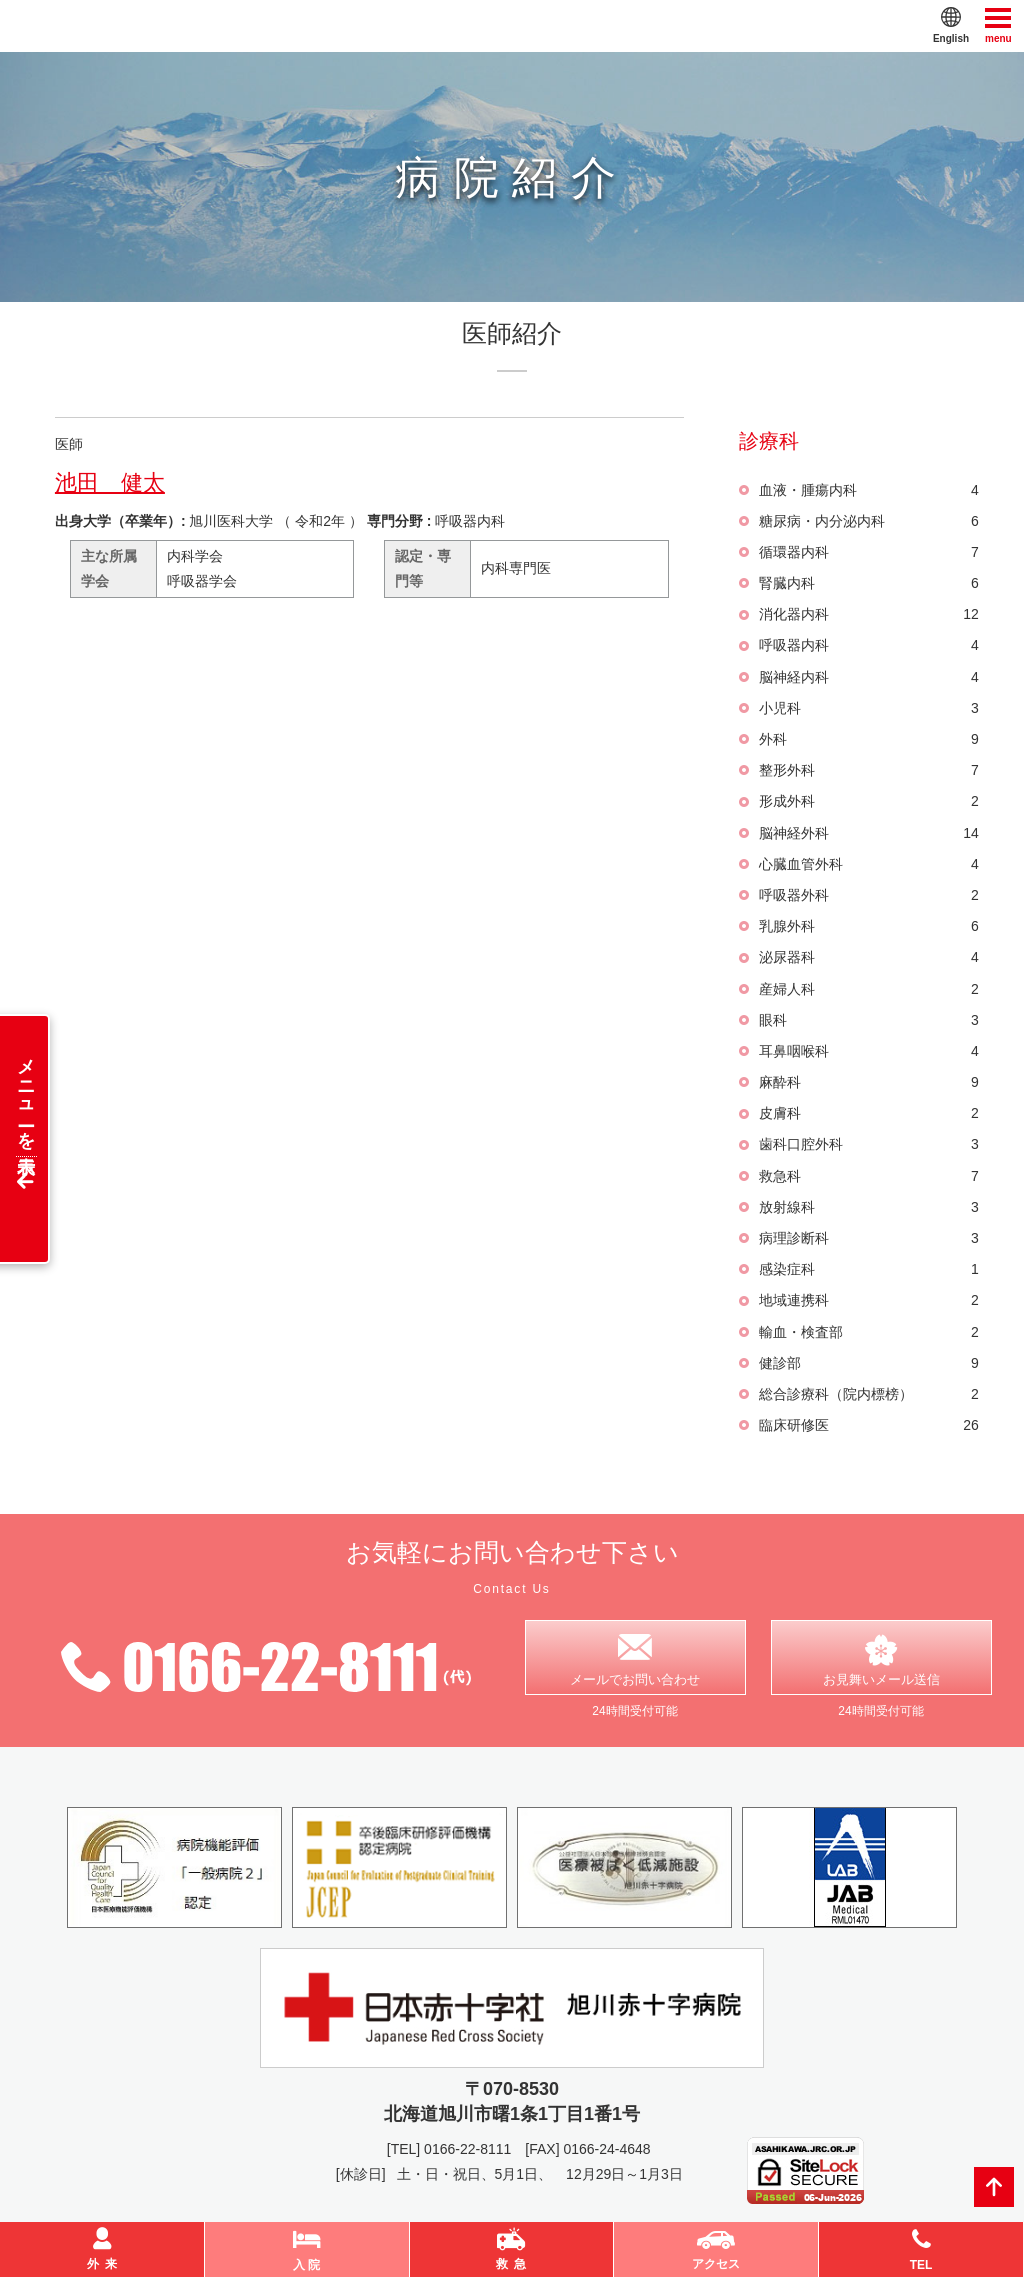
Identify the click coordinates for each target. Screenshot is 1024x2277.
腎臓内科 (868, 583)
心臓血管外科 (868, 864)
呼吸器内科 (868, 645)
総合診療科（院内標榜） (868, 1394)
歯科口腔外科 (868, 1144)
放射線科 (868, 1207)
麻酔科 (868, 1082)
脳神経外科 (868, 833)
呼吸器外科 (868, 895)
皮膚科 (868, 1113)
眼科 (868, 1020)
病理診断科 (868, 1238)
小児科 (868, 708)
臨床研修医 (868, 1425)
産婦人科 (868, 989)
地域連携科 (868, 1300)
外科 (868, 739)
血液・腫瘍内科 (868, 490)
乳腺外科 (868, 926)
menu (998, 24)
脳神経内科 (868, 677)
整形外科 (868, 770)
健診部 (868, 1363)
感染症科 (868, 1269)
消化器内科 (868, 614)
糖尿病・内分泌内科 (868, 521)
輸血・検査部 (868, 1332)
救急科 (868, 1176)
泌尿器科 (868, 957)
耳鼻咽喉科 (868, 1051)
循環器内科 (868, 552)
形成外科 (868, 801)
